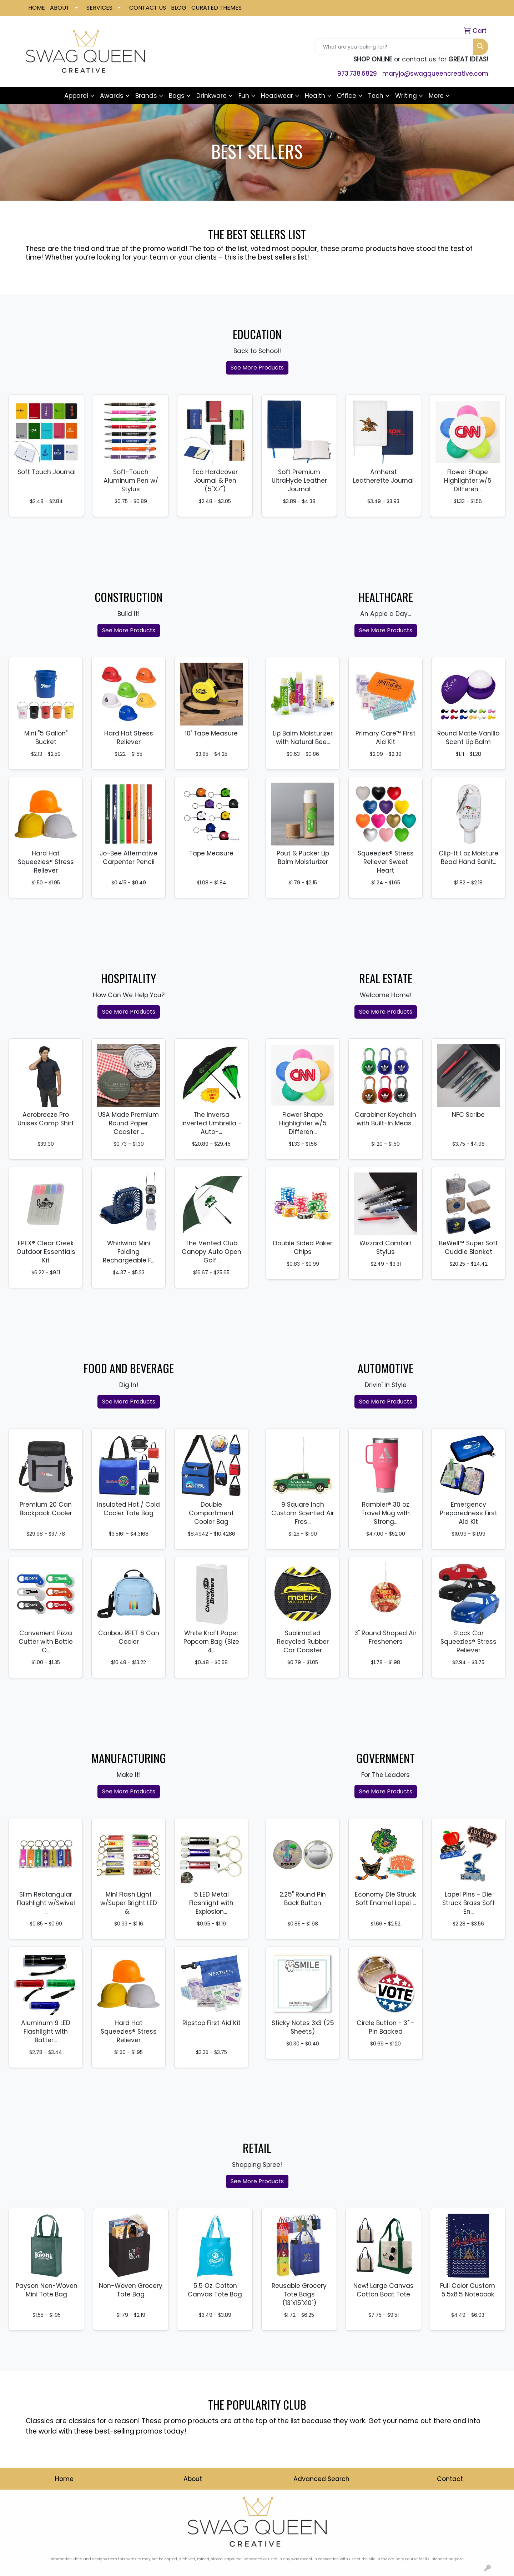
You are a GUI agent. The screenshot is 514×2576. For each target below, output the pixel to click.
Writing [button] (406, 95)
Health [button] (315, 95)
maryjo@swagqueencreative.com (435, 73)
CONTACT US (147, 8)
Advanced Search (321, 2479)
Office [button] (346, 95)
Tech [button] (375, 95)
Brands (146, 95)
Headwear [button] (277, 95)
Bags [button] (177, 95)
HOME (36, 8)
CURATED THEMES (216, 8)
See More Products (257, 367)
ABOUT (60, 8)
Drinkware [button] (211, 95)
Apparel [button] (76, 95)
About (192, 2479)
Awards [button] (112, 95)
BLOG (178, 8)
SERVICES (99, 8)
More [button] (436, 95)
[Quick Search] (393, 47)
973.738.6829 (357, 73)
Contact (450, 2479)
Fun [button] (243, 95)
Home (64, 2479)
